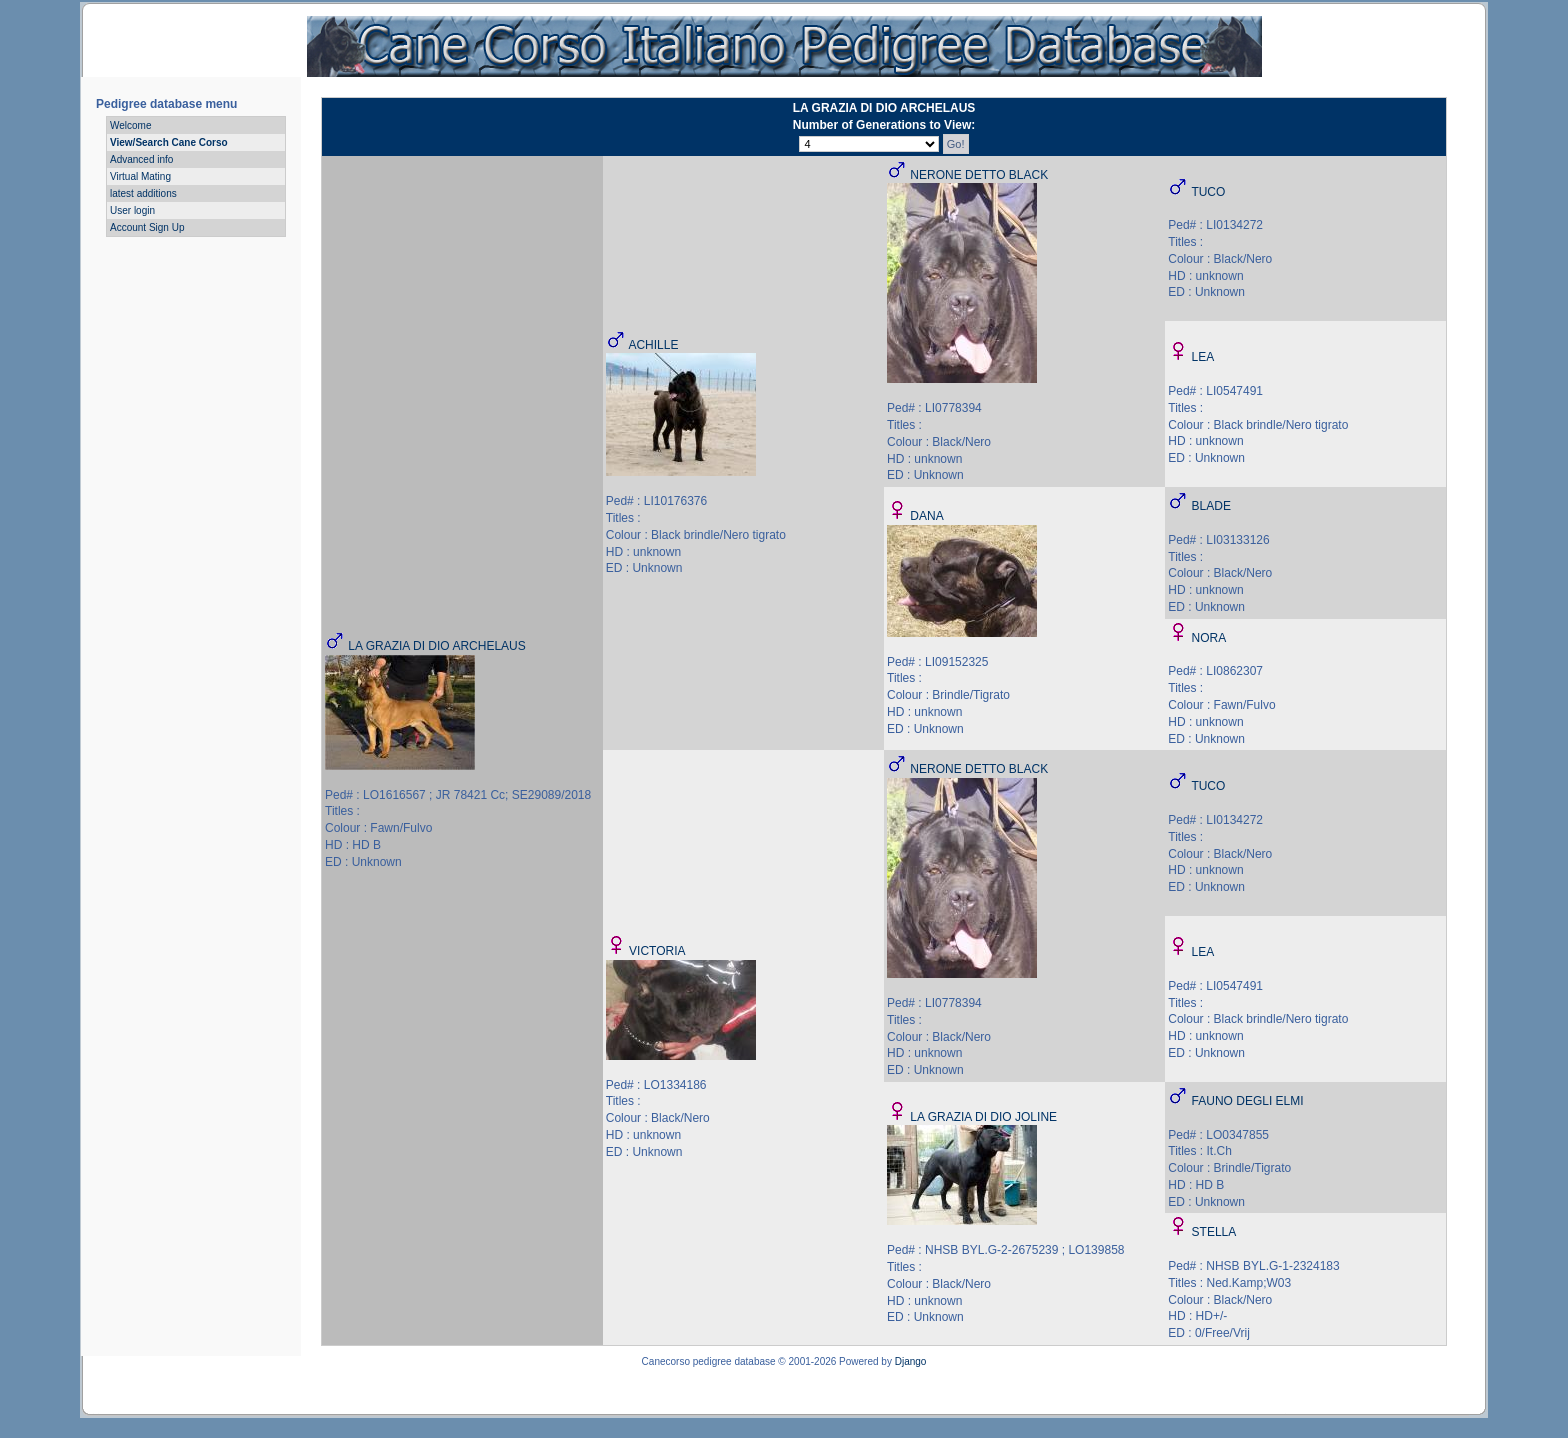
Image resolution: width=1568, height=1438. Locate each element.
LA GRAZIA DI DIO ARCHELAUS (436, 646)
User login (132, 210)
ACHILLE (653, 345)
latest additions (143, 193)
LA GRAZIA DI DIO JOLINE (983, 1117)
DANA (926, 516)
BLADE (1211, 506)
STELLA (1214, 1232)
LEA (1203, 357)
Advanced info (141, 159)
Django (911, 1361)
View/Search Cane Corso (169, 142)
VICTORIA (657, 951)
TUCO (1208, 192)
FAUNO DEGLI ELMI (1248, 1101)
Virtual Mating (140, 176)
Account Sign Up (147, 227)
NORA (1209, 638)
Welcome (131, 125)
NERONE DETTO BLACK (979, 175)
